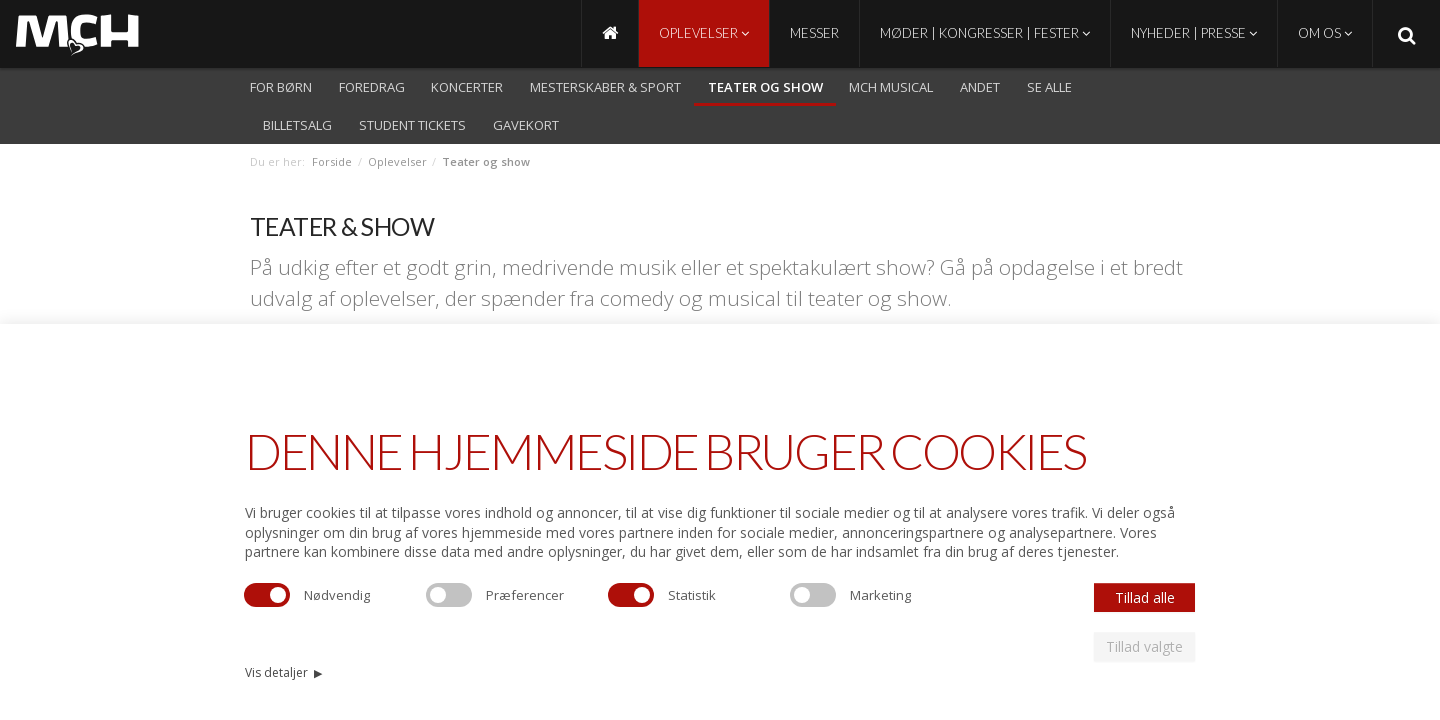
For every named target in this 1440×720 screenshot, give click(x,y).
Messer (814, 33)
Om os (1325, 33)
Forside (332, 161)
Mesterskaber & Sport (605, 87)
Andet (980, 87)
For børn (281, 87)
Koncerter (467, 87)
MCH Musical (891, 87)
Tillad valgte (1144, 646)
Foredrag (372, 87)
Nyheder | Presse (1194, 33)
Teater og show (765, 87)
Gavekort (526, 125)
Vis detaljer (283, 672)
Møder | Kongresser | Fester (985, 33)
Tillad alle (1145, 597)
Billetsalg (297, 125)
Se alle (1049, 87)
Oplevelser (704, 33)
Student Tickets (412, 125)
